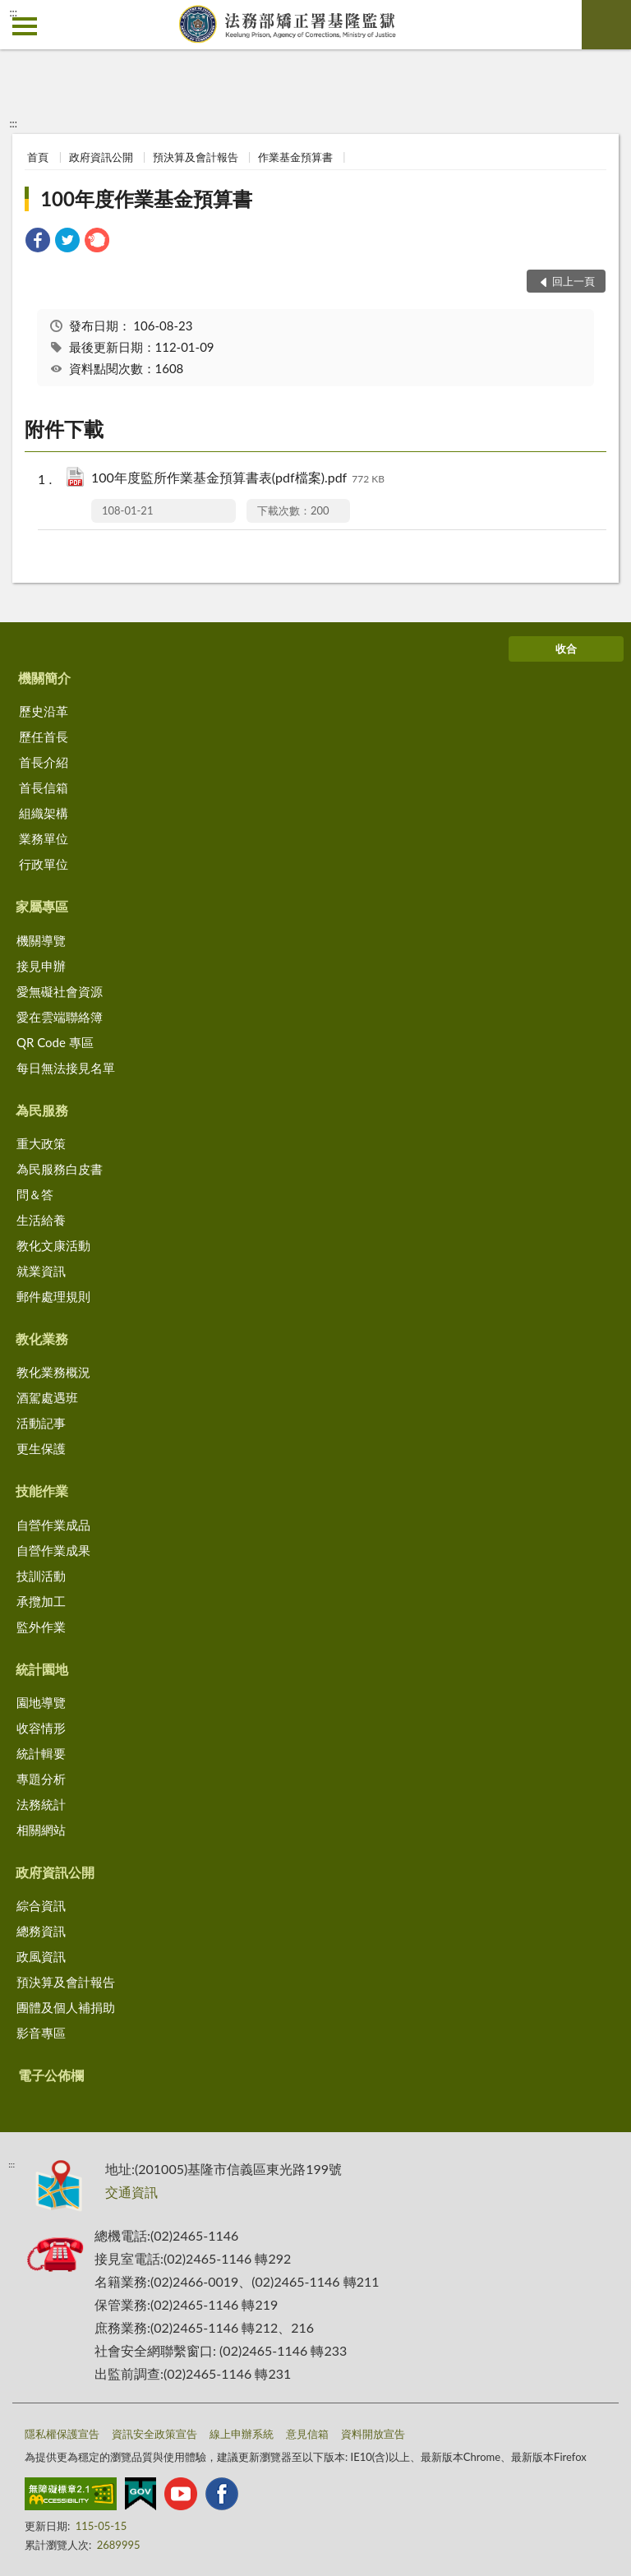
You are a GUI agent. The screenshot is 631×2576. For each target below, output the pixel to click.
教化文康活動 (53, 1245)
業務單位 (43, 838)
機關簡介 (44, 678)
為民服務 (42, 1110)
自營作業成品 (53, 1524)
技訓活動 (41, 1575)
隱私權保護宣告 (62, 2433)
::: (13, 12)
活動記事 (41, 1422)
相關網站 (41, 1829)
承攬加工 (41, 1601)
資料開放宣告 (373, 2433)
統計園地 (42, 1669)
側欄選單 (24, 26)
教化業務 (42, 1338)
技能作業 (42, 1490)
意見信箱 (307, 2433)
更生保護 (41, 1448)
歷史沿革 (43, 711)
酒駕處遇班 (47, 1397)
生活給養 (41, 1219)
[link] (37, 242)
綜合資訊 (41, 1905)
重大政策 (41, 1143)
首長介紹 (43, 762)
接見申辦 (41, 965)
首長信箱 (43, 787)
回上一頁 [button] (573, 281)
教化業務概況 (53, 1371)
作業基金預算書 (295, 157)
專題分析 (41, 1778)
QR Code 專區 (55, 1042)
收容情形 (41, 1727)
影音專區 (41, 2032)
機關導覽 (41, 940)
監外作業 (41, 1626)
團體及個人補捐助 (65, 2007)
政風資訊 (41, 1956)
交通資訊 (131, 2192)
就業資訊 (41, 1270)
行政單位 (43, 863)
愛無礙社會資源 (59, 991)
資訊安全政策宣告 (154, 2433)
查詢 (606, 24)
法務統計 (41, 1804)
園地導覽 (41, 1702)
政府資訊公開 (101, 157)
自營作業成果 (53, 1550)
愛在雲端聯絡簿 (59, 1016)
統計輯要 (41, 1753)
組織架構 (43, 813)
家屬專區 (42, 906)
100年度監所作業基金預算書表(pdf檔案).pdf (238, 478)
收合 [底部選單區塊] (566, 648)
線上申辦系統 (242, 2433)
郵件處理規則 (53, 1296)
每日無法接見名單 (65, 1067)
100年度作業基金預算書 (146, 198)
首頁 (37, 157)
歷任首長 (43, 736)
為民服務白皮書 (59, 1168)
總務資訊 (41, 1930)
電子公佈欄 (51, 2075)
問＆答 (34, 1194)
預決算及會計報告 (195, 157)
